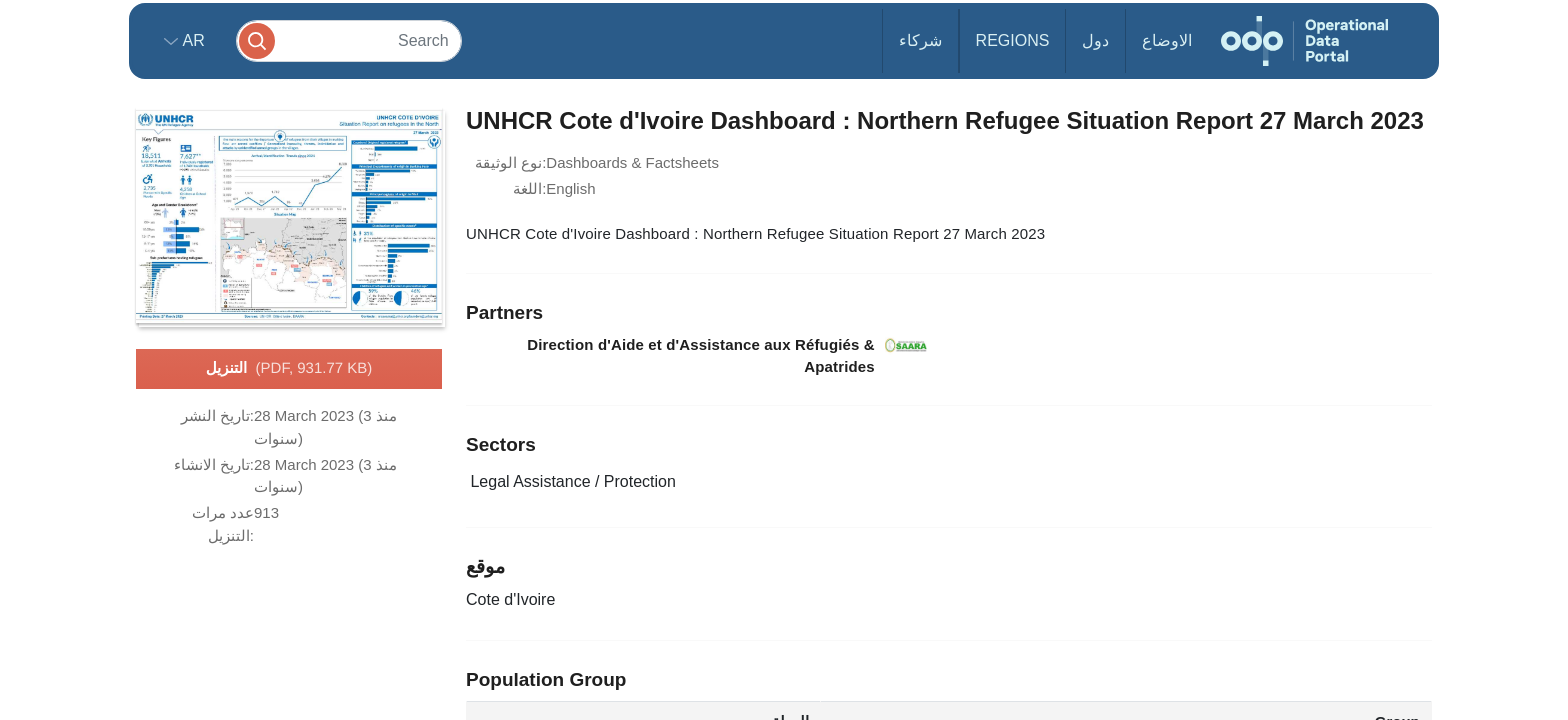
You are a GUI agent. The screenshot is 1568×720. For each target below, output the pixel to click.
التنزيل (289, 369)
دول (1095, 40)
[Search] (349, 40)
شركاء (920, 40)
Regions (1013, 40)
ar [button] (191, 40)
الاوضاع (1167, 40)
